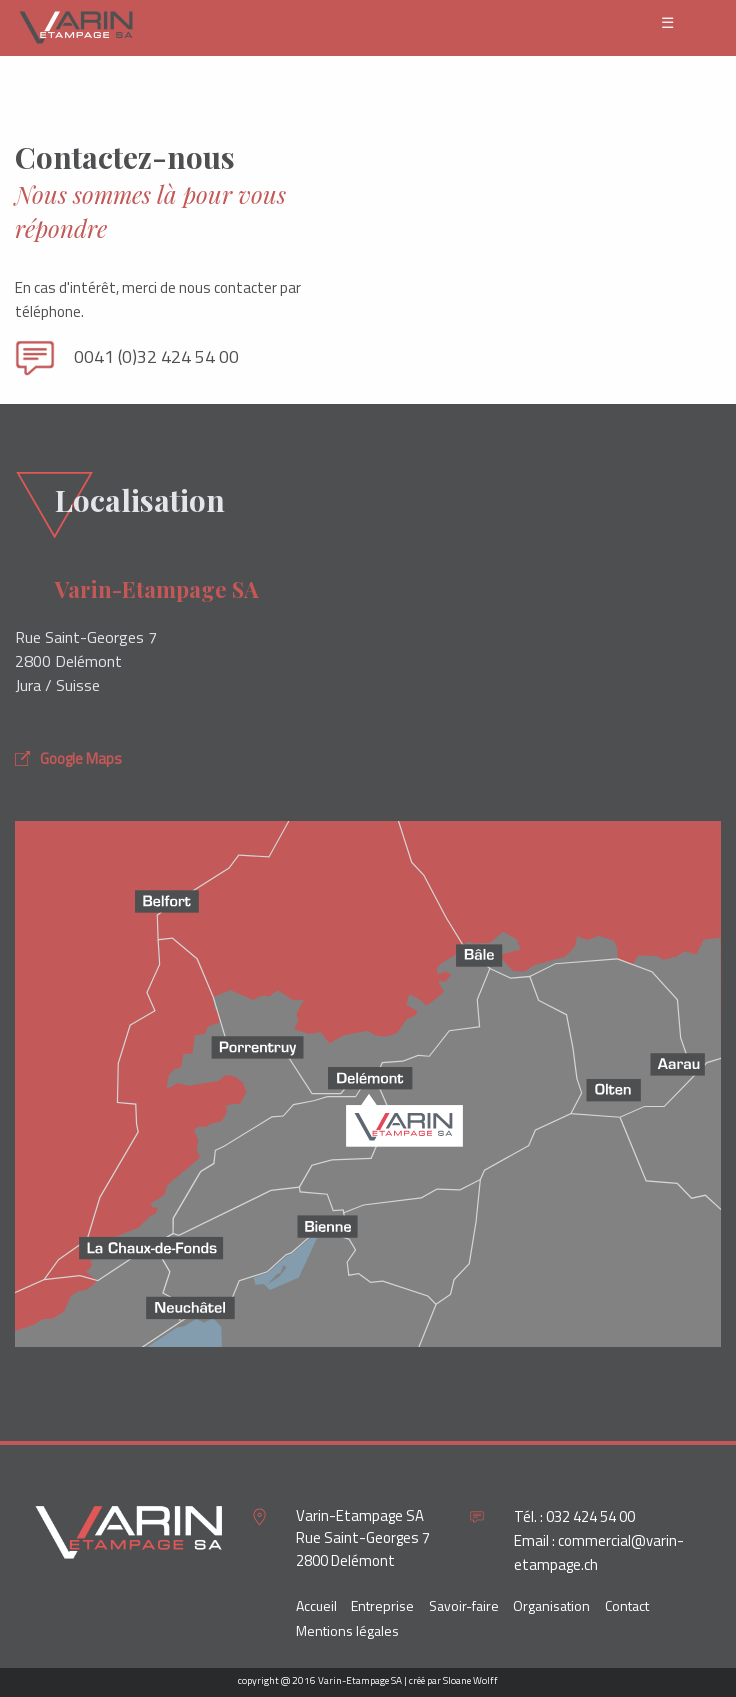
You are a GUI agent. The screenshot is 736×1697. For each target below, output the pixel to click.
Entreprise (382, 1605)
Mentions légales (347, 1630)
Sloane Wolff (470, 1680)
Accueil (316, 1605)
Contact (627, 1605)
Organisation (551, 1605)
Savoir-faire (464, 1605)
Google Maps (68, 758)
